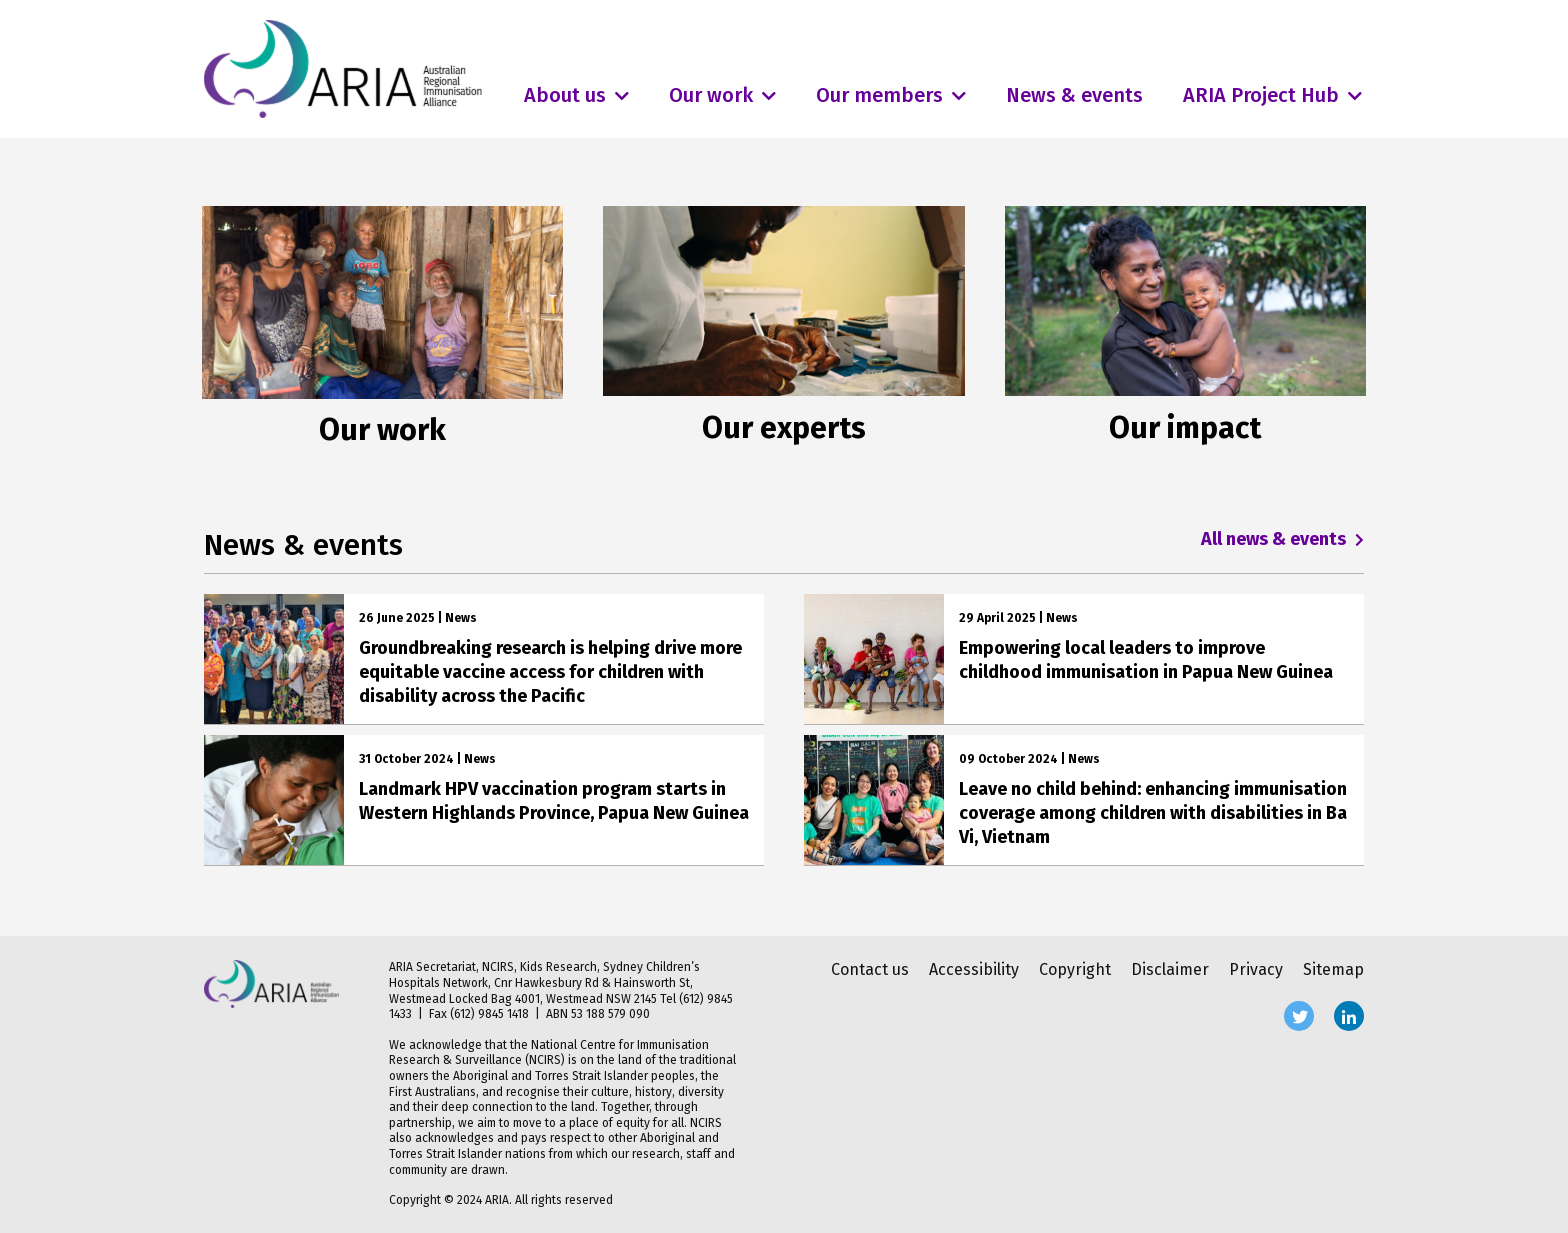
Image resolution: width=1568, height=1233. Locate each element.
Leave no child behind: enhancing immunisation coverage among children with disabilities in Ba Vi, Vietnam (1153, 813)
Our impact (1185, 428)
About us (565, 95)
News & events (1074, 95)
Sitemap (1333, 969)
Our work (711, 95)
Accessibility (974, 969)
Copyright (1075, 969)
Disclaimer (1170, 969)
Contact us (870, 969)
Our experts (784, 428)
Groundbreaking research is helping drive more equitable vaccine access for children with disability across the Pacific (550, 672)
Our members (879, 95)
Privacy (1256, 969)
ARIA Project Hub (1261, 95)
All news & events (1282, 539)
